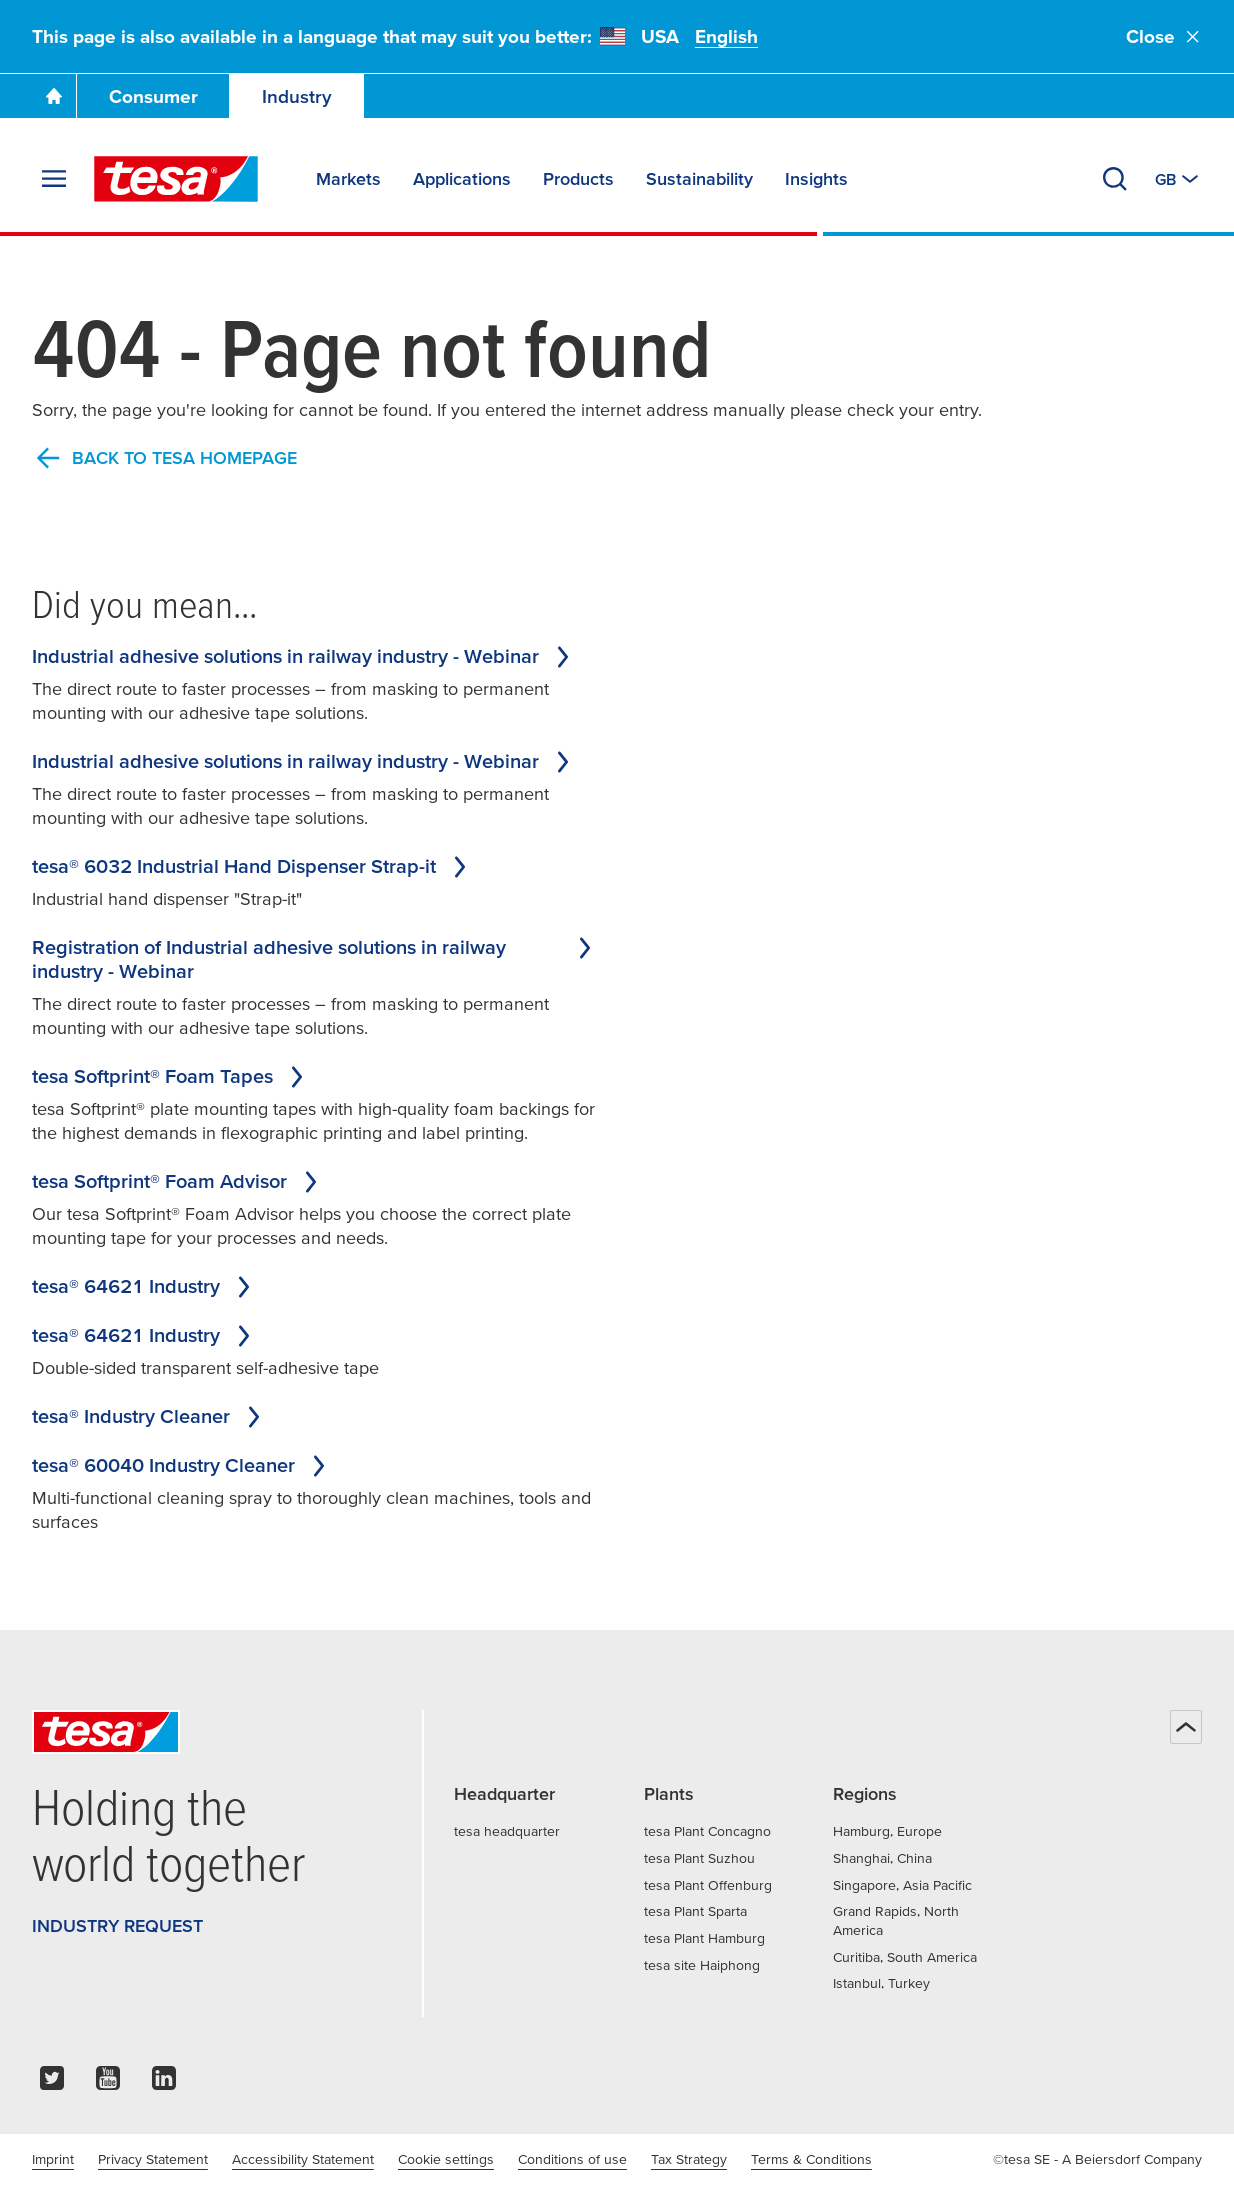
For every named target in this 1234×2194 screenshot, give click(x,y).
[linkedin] (164, 2083)
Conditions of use (572, 2159)
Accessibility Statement (303, 2159)
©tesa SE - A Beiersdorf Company (1097, 2159)
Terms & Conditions (811, 2159)
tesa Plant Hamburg (704, 1938)
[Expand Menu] (54, 179)
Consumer (153, 96)
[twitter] (52, 2083)
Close (1164, 36)
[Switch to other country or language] (1178, 179)
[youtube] (108, 2083)
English (726, 36)
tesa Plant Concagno (707, 1831)
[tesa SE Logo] (176, 179)
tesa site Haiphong (702, 1965)
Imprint (53, 2159)
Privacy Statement (153, 2159)
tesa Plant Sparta (695, 1911)
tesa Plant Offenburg (708, 1885)
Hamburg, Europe (887, 1831)
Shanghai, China (882, 1858)
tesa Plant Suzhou (699, 1858)
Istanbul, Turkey (881, 1983)
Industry (297, 96)
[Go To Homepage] (54, 96)
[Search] (1115, 179)
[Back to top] (1186, 1727)
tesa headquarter (507, 1831)
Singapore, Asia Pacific (902, 1885)
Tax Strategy (689, 2159)
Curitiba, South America (905, 1957)
